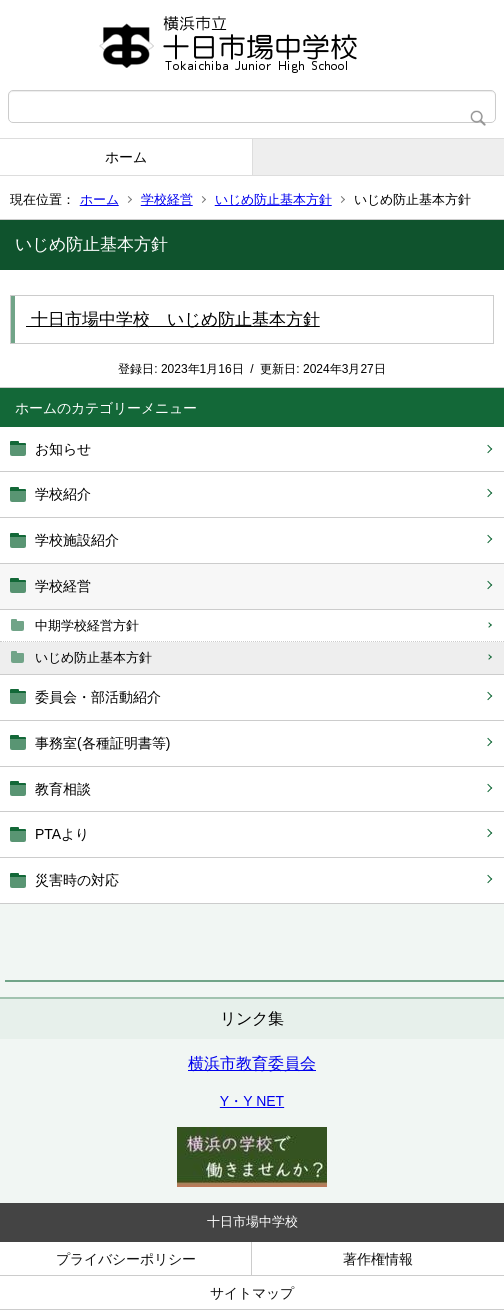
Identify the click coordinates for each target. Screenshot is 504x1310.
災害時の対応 (77, 880)
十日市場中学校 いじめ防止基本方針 (173, 319)
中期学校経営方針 (87, 625)
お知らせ (63, 449)
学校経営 (167, 199)
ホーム (126, 157)
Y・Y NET (252, 1101)
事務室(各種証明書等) (102, 743)
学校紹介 (63, 494)
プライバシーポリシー (126, 1259)
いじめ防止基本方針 (273, 199)
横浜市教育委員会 (252, 1063)
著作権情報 (378, 1259)
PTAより (62, 834)
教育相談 (63, 789)
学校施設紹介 (77, 540)
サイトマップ (252, 1293)
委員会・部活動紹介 (98, 697)
